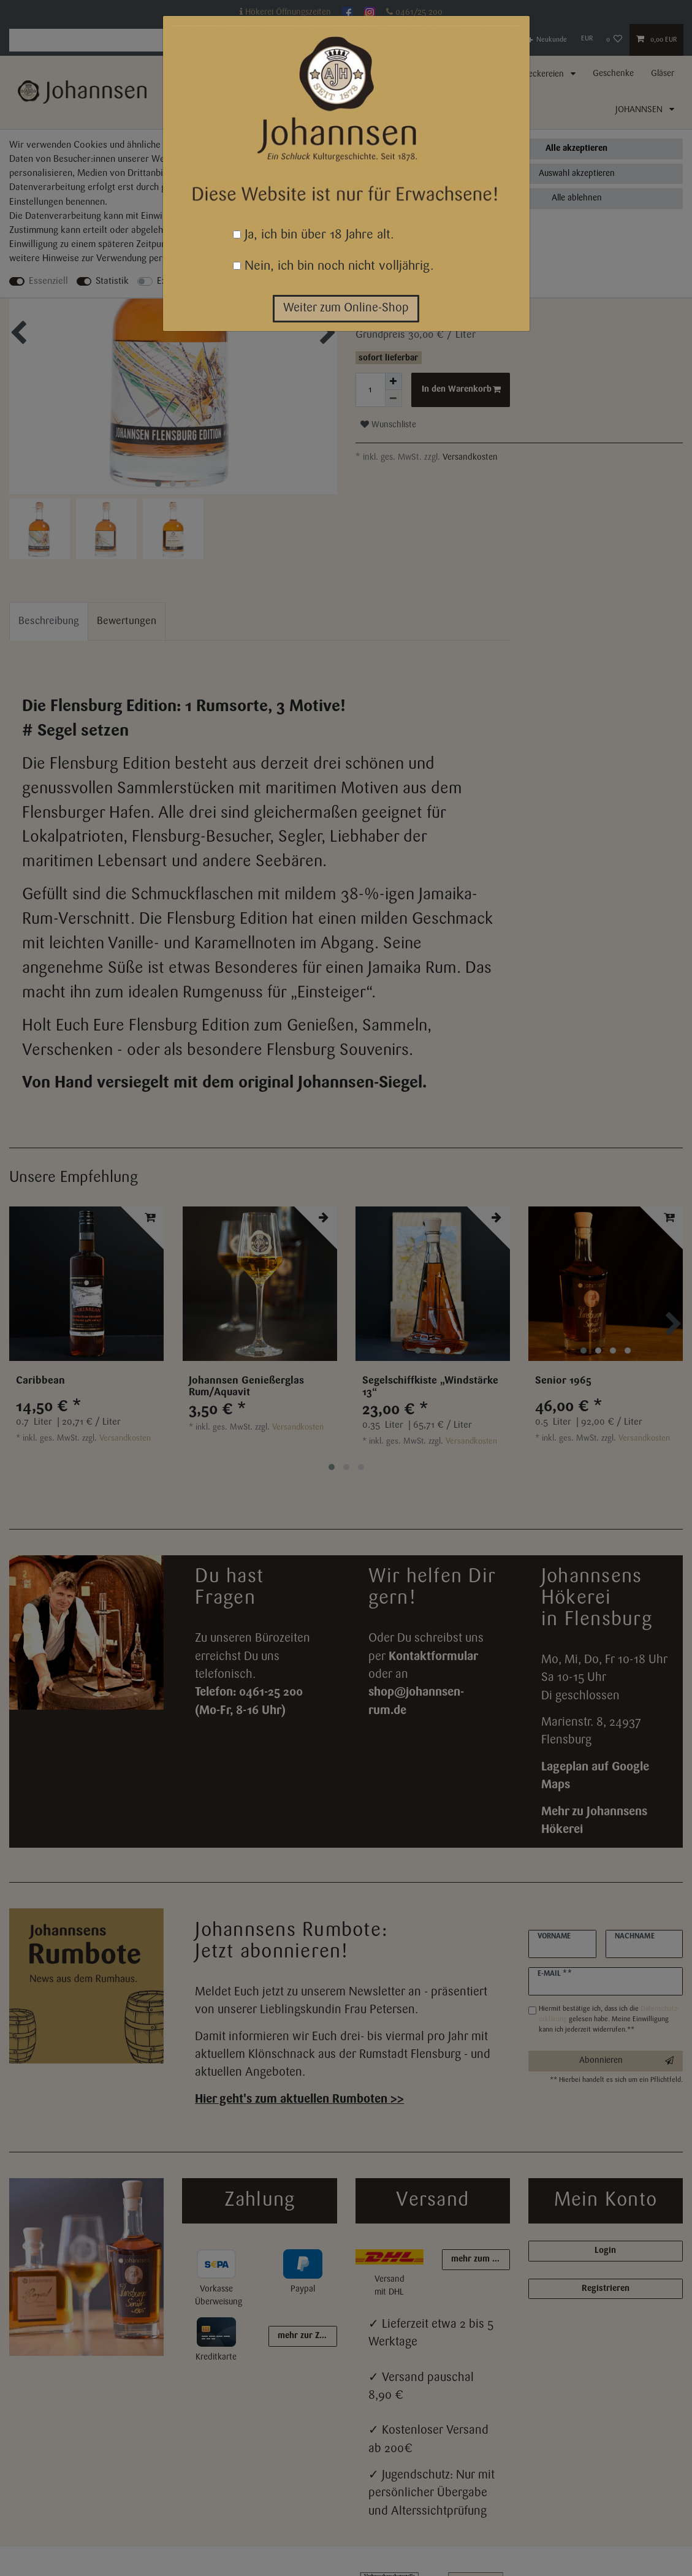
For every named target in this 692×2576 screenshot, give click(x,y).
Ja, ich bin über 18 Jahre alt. (313, 235)
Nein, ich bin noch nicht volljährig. (333, 266)
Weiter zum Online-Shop (346, 308)
